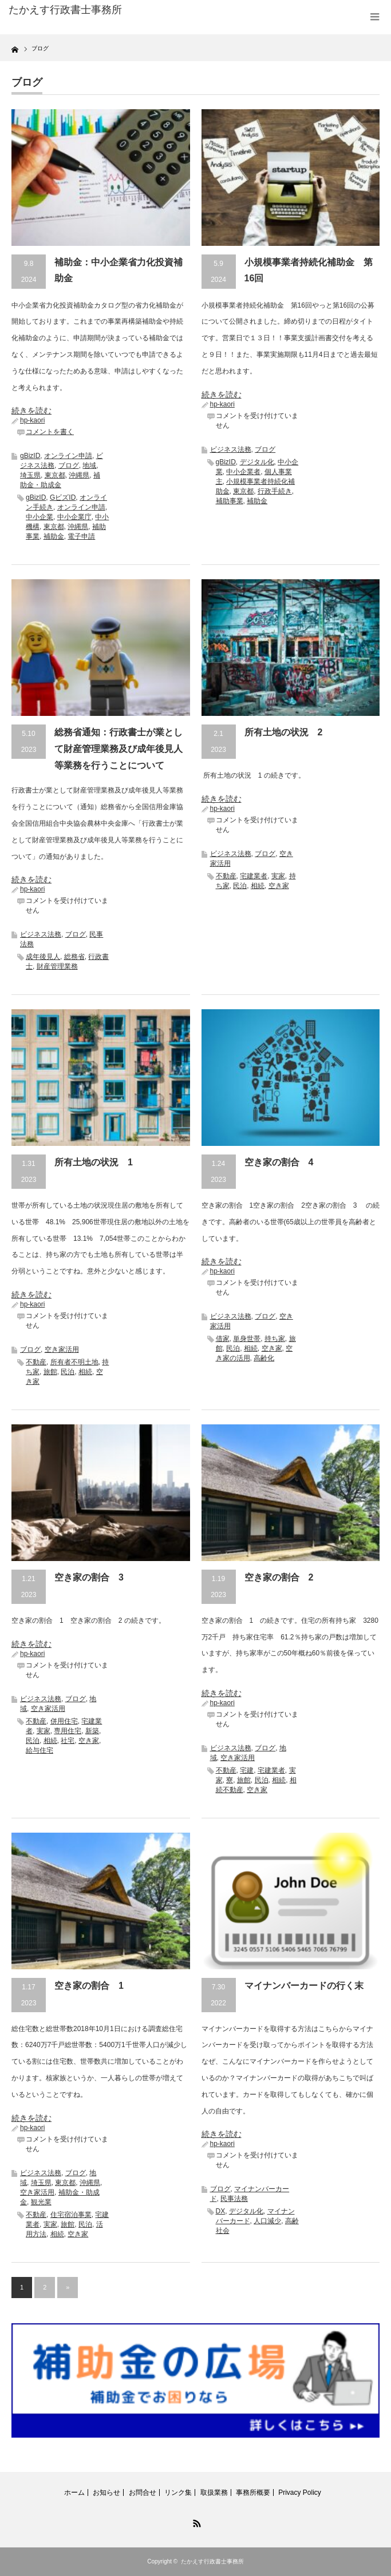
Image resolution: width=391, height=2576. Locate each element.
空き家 (278, 886)
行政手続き (275, 491)
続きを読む (31, 410)
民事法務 (234, 2199)
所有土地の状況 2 (283, 732)
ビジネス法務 (230, 449)
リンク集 (178, 2492)
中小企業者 (243, 472)
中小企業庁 (74, 517)
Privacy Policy (299, 2492)
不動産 (226, 876)
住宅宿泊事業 (71, 2215)
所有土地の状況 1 (93, 1162)
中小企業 (39, 517)
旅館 (50, 1372)
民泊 (240, 886)
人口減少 (267, 2221)
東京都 (55, 475)
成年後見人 (43, 957)
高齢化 (264, 1358)
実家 (278, 876)
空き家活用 (62, 1349)
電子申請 (81, 536)
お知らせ (106, 2492)
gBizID (30, 456)
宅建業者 (253, 876)
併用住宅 (64, 1721)
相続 (257, 886)
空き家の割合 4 (279, 1162)
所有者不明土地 (74, 1362)
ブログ (68, 465)
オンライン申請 (68, 456)
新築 (92, 1731)
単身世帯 (246, 1339)
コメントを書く (50, 432)
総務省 (74, 957)
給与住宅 (39, 1750)
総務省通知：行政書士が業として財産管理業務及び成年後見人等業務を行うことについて (118, 748)
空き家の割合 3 (89, 1577)
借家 (223, 1339)
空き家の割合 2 (279, 1577)
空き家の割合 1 (89, 1985)
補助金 (54, 536)
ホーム (74, 2492)
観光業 (41, 2202)
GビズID (63, 497)
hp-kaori (32, 420)
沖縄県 (79, 475)
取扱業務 (214, 2492)
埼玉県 (30, 475)
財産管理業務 (57, 966)
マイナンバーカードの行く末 (304, 1985)
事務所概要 (253, 2492)
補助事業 (229, 501)
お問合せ (142, 2492)
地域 (89, 465)
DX (221, 2211)
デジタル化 (257, 462)
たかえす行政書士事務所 (212, 2561)
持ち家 (274, 1339)
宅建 (247, 1770)
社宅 (67, 1741)
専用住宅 (67, 1731)
